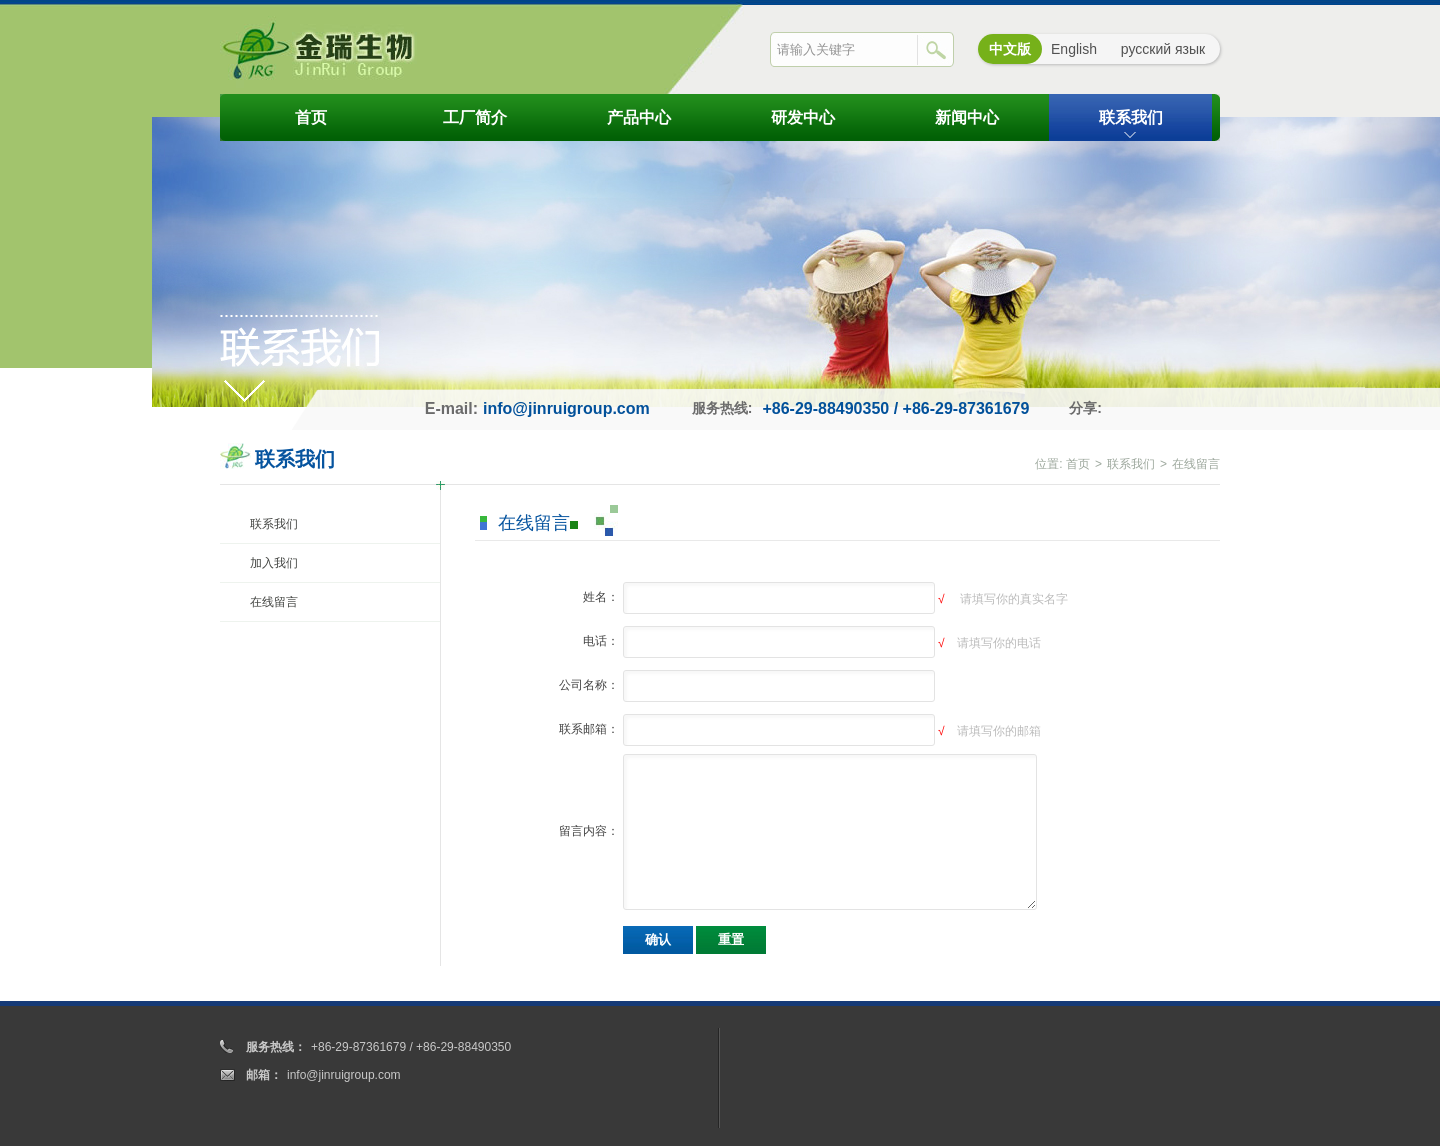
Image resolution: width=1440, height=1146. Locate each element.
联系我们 (1131, 117)
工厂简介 (475, 117)
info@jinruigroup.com (566, 408)
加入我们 (274, 563)
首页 (311, 117)
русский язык (1163, 49)
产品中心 (639, 117)
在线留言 (274, 602)
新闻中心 (967, 117)
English (1074, 49)
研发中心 (803, 117)
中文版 (1010, 49)
